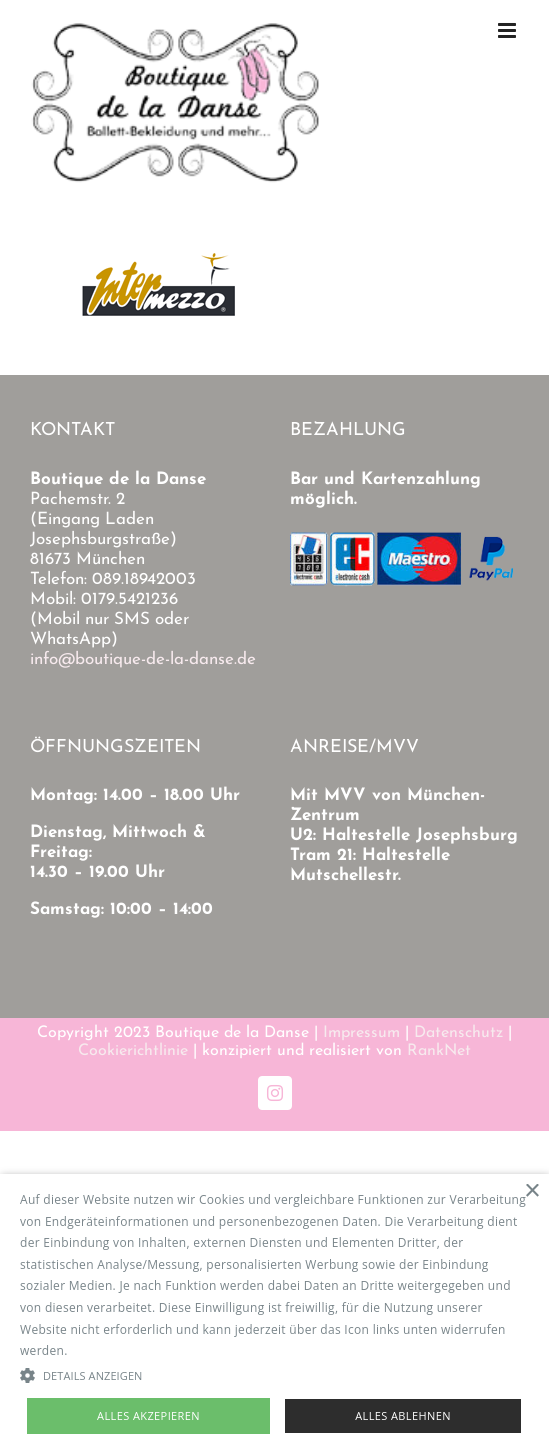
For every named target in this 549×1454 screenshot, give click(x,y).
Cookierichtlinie (133, 1051)
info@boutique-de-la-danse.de (143, 659)
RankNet (439, 1051)
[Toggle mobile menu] (508, 30)
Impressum (361, 1033)
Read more (103, 1350)
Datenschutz (458, 1033)
